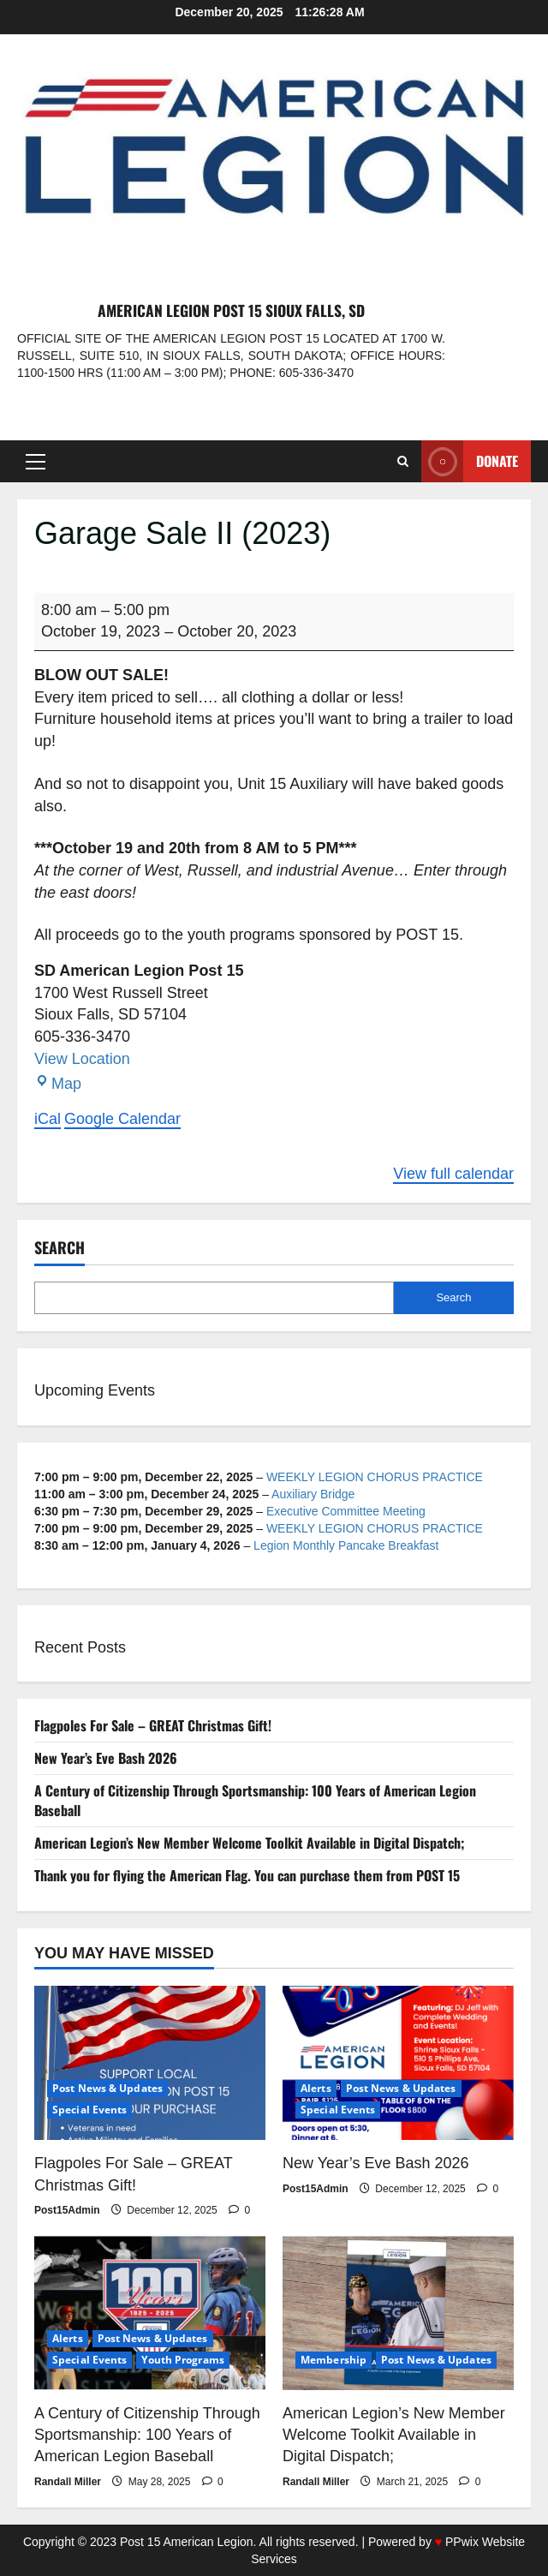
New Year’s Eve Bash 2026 (105, 1758)
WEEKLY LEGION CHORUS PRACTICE (374, 1477)
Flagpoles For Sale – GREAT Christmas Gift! (152, 1725)
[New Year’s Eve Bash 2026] (398, 2063)
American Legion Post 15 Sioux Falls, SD (231, 310)
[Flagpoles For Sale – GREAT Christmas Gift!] (149, 2063)
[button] (35, 462)
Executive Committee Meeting (346, 1511)
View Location (82, 1058)
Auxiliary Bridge (312, 1494)
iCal (47, 1118)
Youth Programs (182, 2359)
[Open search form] (402, 461)
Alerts (316, 2088)
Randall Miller (67, 2482)
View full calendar (453, 1173)
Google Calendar (122, 1118)
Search (59, 1247)
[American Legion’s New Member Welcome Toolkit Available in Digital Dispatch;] (398, 2313)
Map (57, 1083)
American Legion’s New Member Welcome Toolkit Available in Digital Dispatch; (249, 1842)
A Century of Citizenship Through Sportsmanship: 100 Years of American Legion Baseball (255, 1800)
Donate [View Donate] (469, 461)
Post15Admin (67, 2210)
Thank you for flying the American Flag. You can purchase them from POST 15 (247, 1875)
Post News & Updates (107, 2088)
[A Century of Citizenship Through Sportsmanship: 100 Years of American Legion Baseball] (149, 2313)
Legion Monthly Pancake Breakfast (345, 1545)
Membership (333, 2359)
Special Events (89, 2109)
